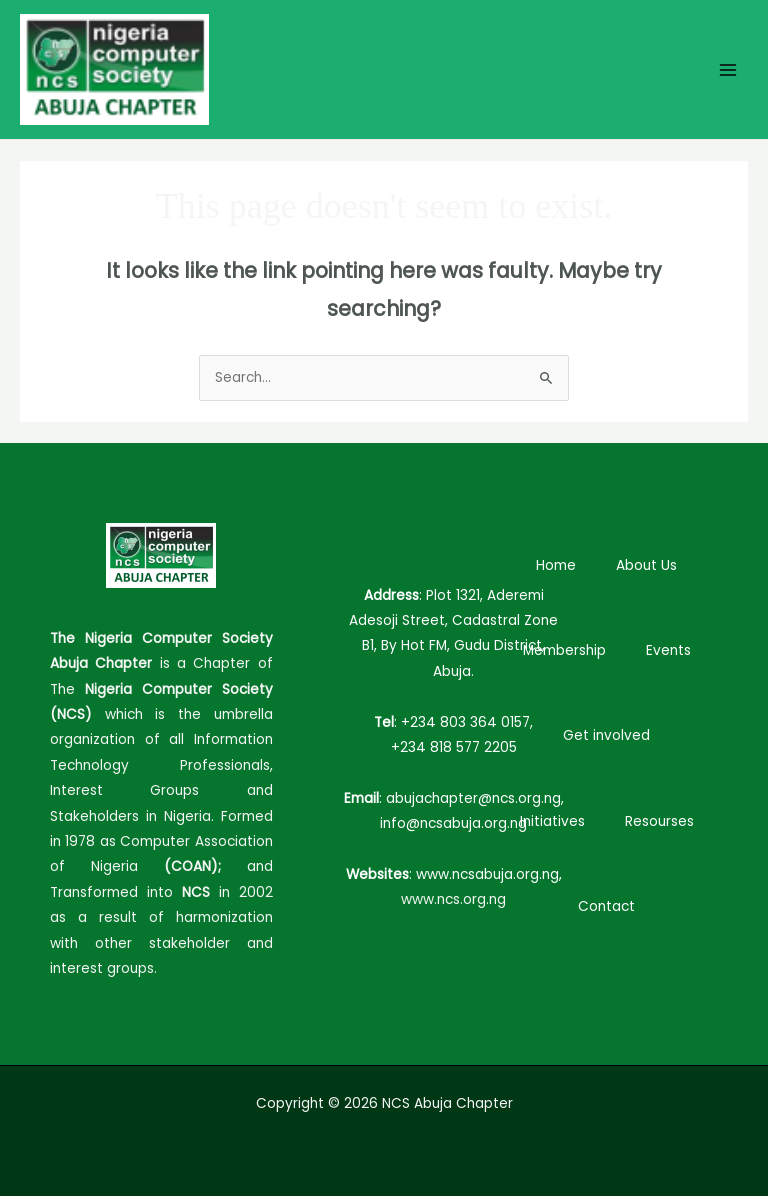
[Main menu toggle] (728, 69)
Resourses (659, 821)
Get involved (606, 735)
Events (668, 650)
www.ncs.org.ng (453, 899)
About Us (646, 565)
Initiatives (552, 821)
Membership (564, 650)
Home (556, 565)
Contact (606, 906)
